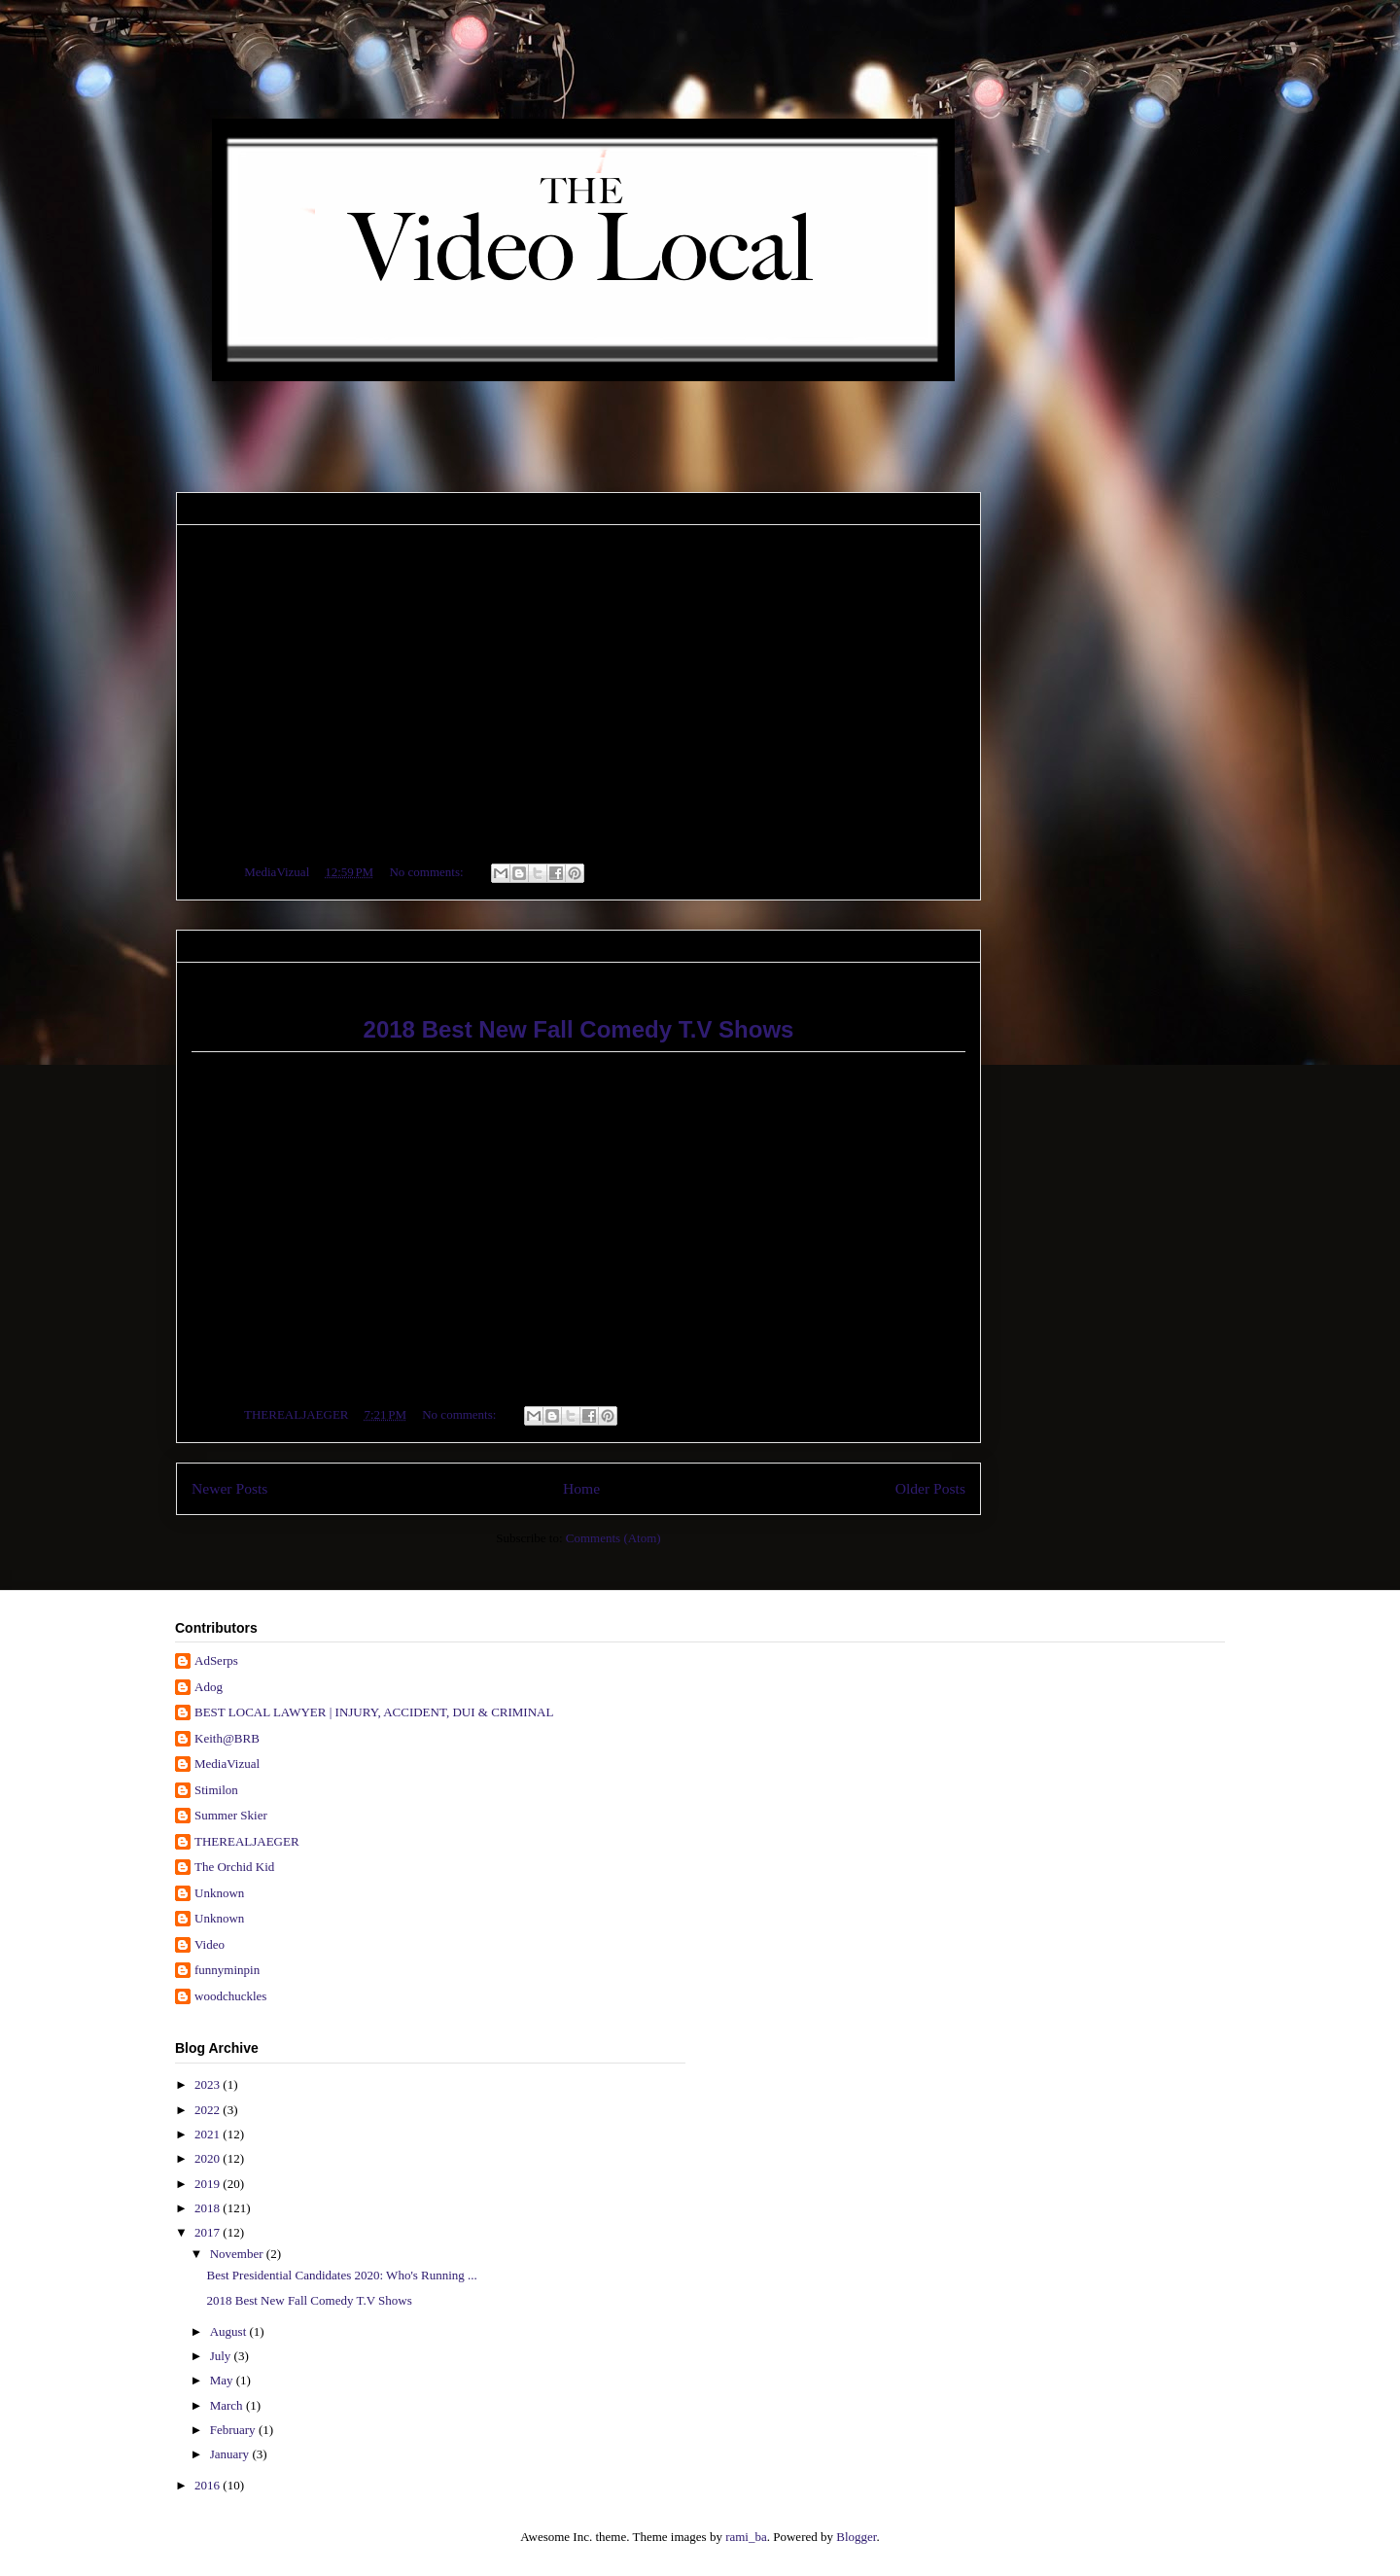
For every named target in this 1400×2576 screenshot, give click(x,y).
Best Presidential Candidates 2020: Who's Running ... (341, 2275)
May (223, 2380)
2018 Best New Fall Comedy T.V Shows (370, 982)
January (231, 2454)
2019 (208, 2183)
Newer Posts (229, 1488)
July (222, 2355)
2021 (208, 2134)
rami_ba (746, 2536)
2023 (208, 2084)
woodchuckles (230, 1996)
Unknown (219, 1893)
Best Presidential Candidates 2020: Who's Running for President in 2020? (527, 545)
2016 (208, 2485)
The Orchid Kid (234, 1866)
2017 (208, 2232)
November (238, 2253)
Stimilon (216, 1789)
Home (581, 1488)
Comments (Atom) (613, 1538)
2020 (208, 2158)
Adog (208, 1686)
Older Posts (930, 1488)
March (228, 2405)
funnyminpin (227, 1969)
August (230, 2331)
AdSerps (216, 1660)
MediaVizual (227, 1763)
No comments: (427, 872)
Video (209, 1944)
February (234, 2429)
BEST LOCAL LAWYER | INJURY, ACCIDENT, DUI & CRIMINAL (373, 1712)
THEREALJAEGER (246, 1841)
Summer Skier (230, 1815)
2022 (208, 2109)
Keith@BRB (227, 1738)
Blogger (856, 2536)
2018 (208, 2208)
